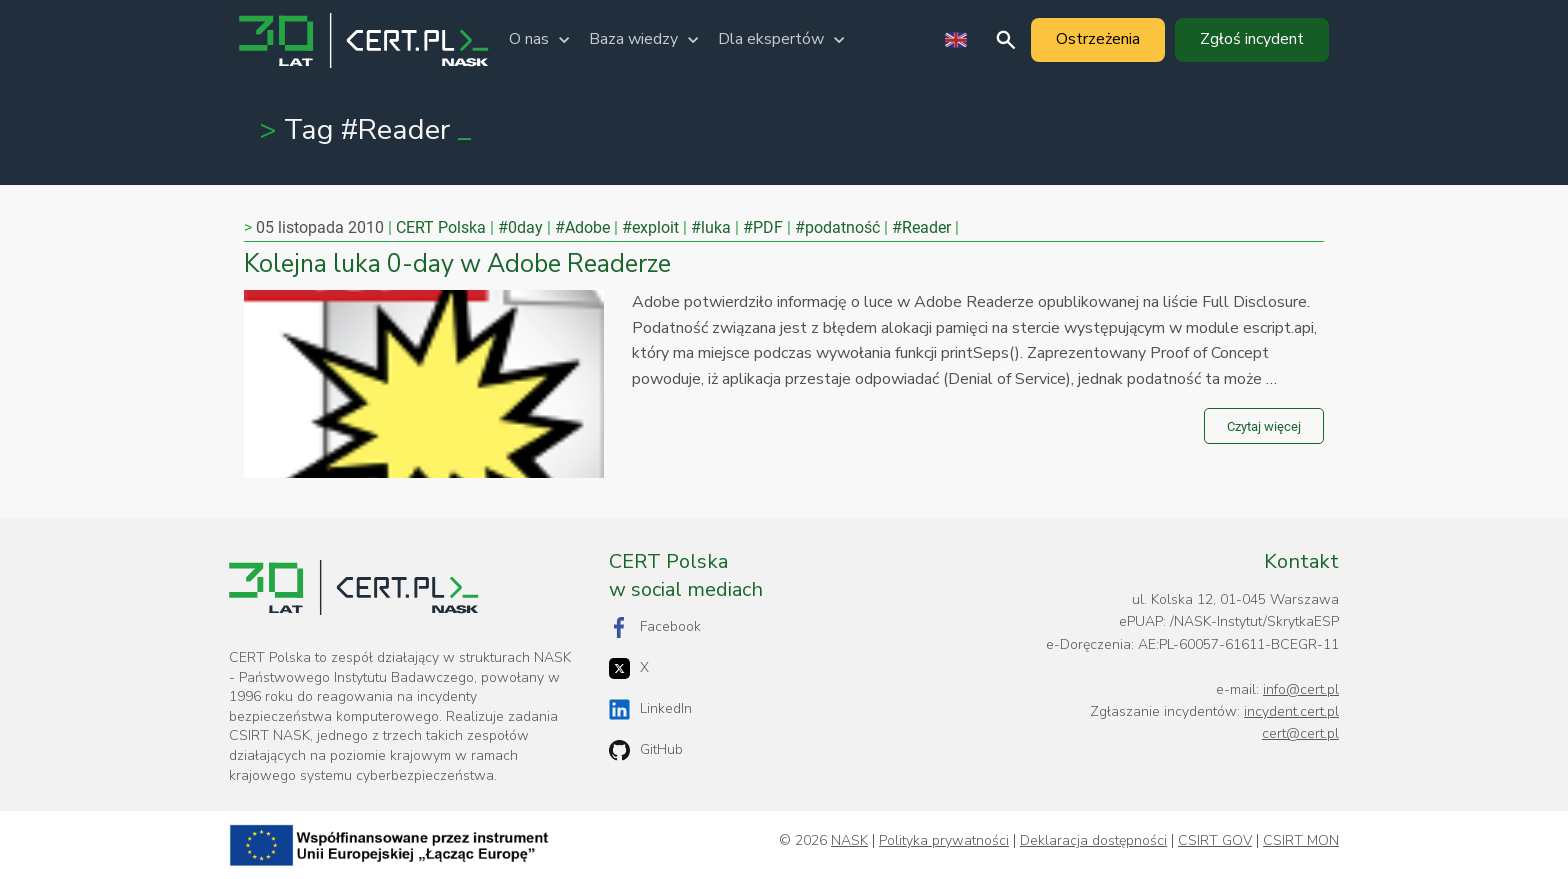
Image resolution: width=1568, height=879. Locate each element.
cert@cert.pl (1300, 733)
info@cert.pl (1301, 689)
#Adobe (582, 227)
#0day (520, 227)
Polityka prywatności (944, 841)
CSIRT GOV (1215, 841)
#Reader (921, 227)
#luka (711, 227)
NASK (849, 841)
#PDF (763, 227)
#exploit (650, 227)
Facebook (655, 627)
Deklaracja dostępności (1093, 841)
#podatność (837, 227)
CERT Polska (441, 227)
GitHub (646, 750)
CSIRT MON (1301, 841)
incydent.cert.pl (1291, 711)
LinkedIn (650, 709)
